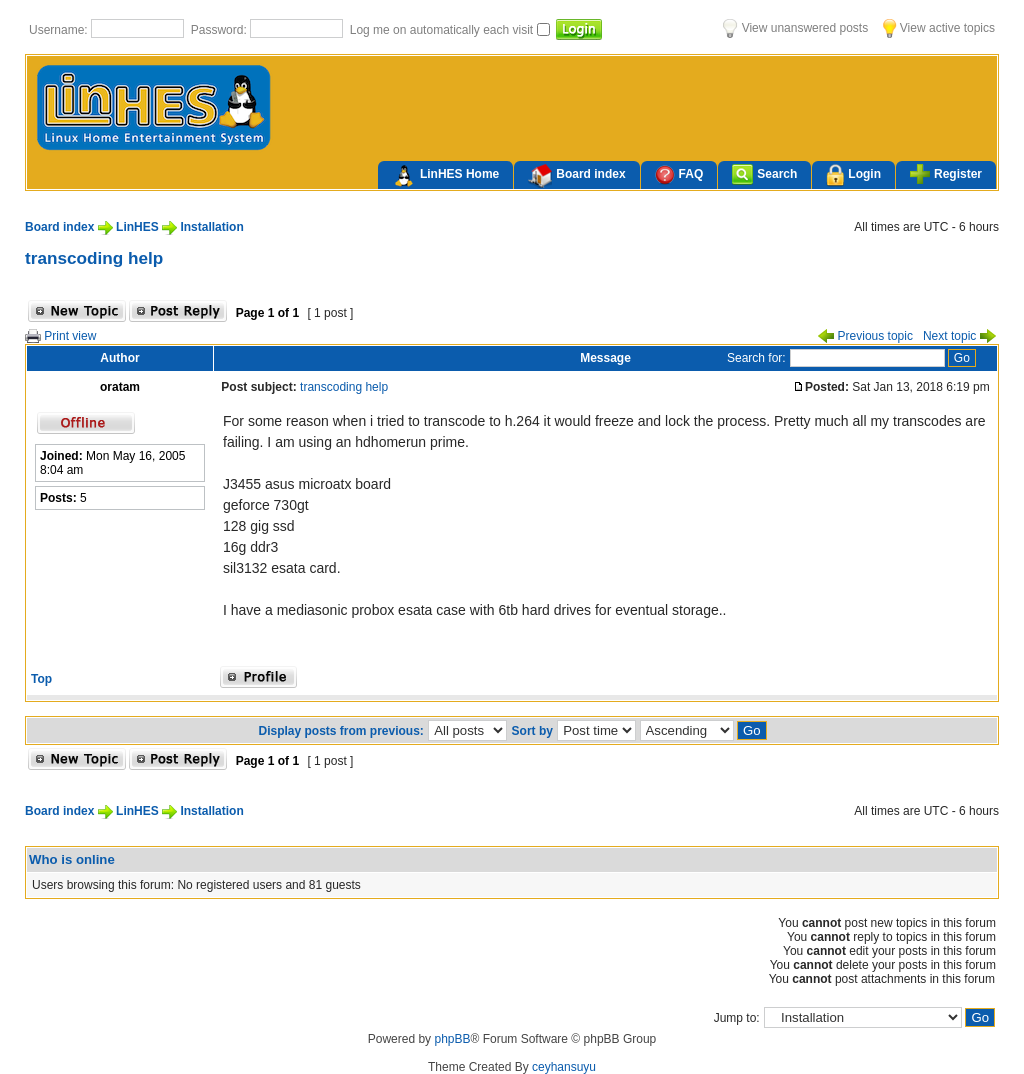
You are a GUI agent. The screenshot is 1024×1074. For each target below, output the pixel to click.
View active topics (939, 28)
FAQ (679, 174)
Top (41, 679)
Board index (576, 176)
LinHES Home (445, 176)
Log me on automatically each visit (443, 30)
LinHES (137, 227)
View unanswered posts (795, 28)
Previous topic (865, 336)
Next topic (959, 336)
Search (764, 174)
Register (946, 174)
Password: (220, 30)
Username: (60, 30)
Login (853, 175)
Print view (60, 336)
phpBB (452, 1039)
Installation (211, 227)
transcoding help (94, 258)
